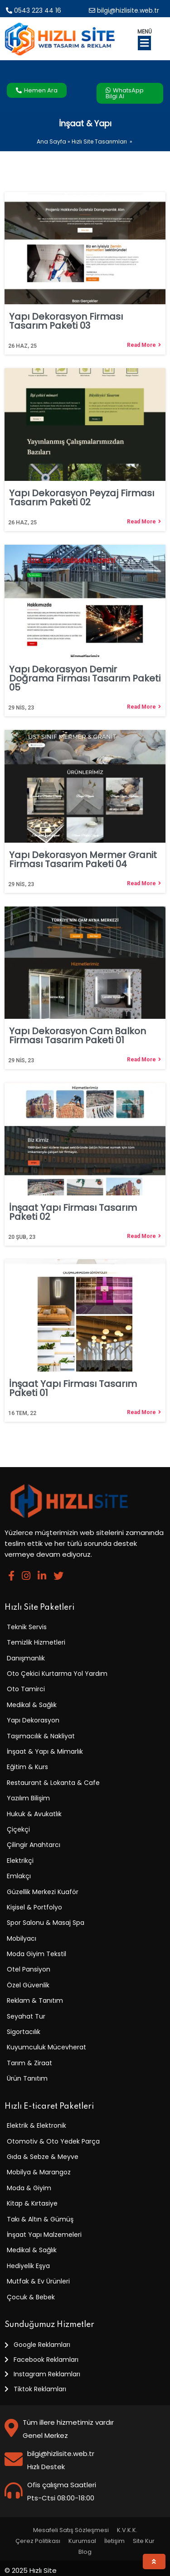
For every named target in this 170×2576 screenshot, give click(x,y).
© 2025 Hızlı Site (31, 2570)
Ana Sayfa (51, 141)
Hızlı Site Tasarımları (99, 141)
